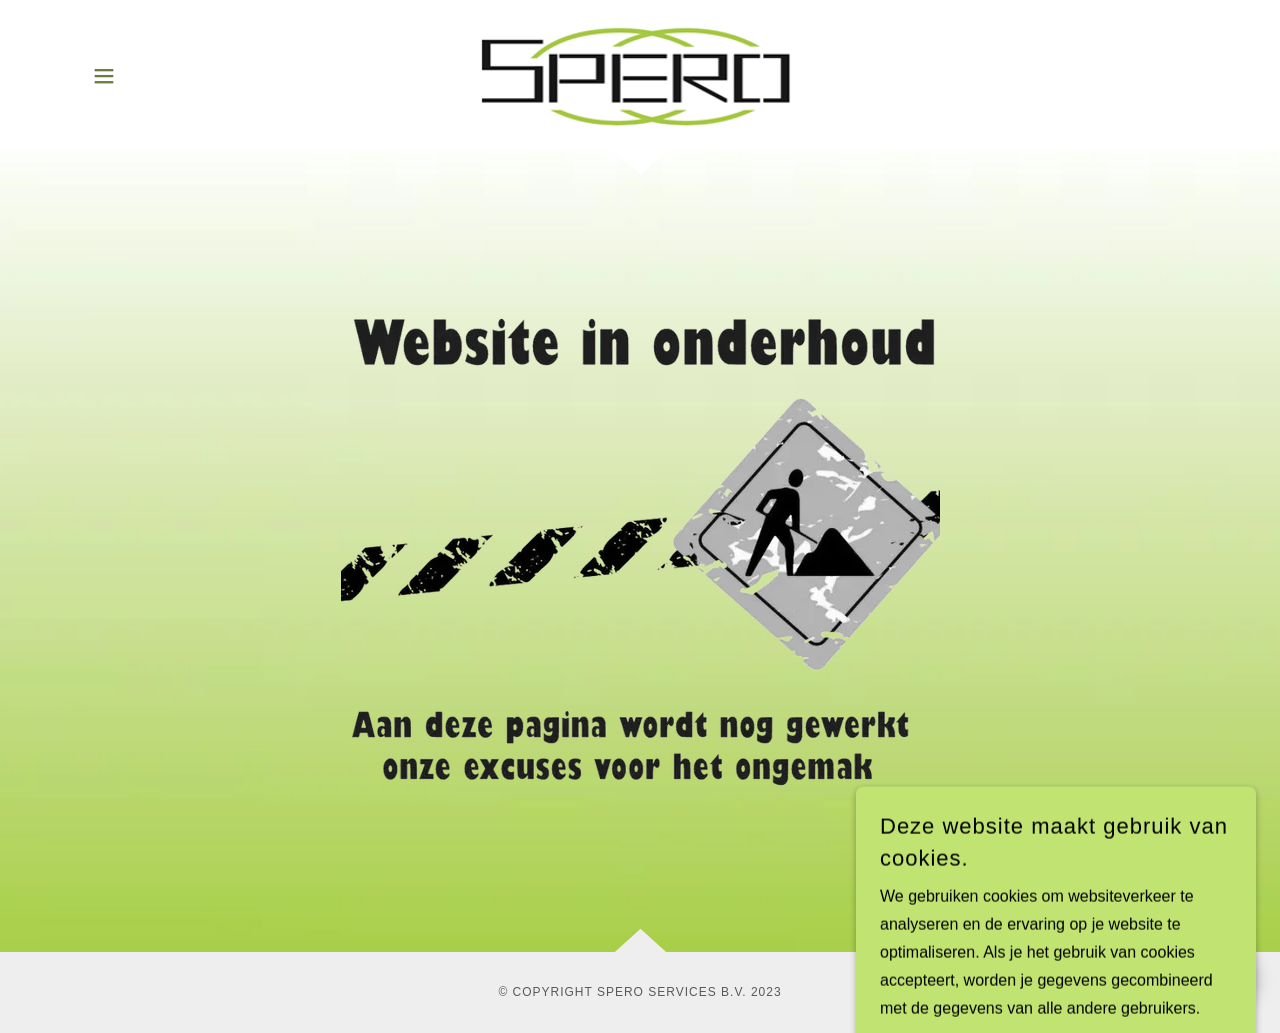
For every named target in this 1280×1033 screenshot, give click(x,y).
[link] (640, 74)
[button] (104, 76)
